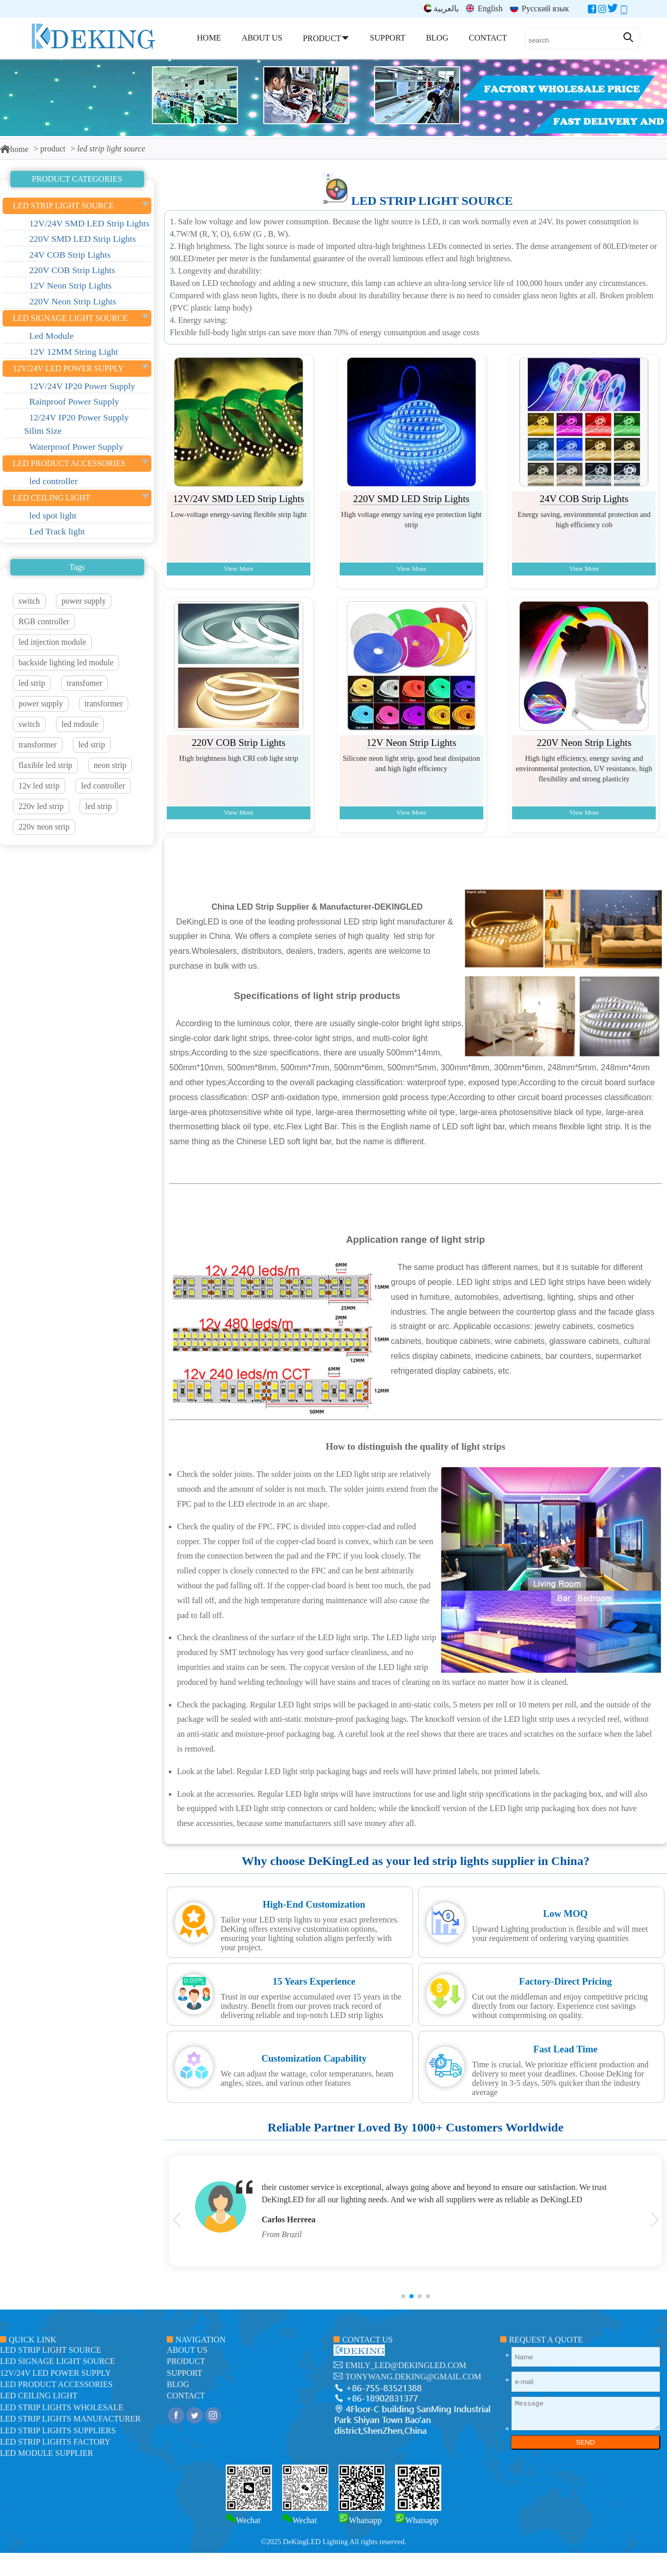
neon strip (110, 765)
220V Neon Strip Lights (584, 742)
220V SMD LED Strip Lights (411, 498)
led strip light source (432, 200)
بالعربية (441, 8)
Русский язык (539, 8)
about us (187, 2350)
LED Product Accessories (56, 2384)
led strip (31, 683)
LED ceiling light (38, 2395)
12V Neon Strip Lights (411, 742)
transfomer (84, 683)
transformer (104, 703)
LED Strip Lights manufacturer (70, 2418)
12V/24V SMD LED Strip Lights (238, 498)
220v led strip (41, 806)
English (484, 8)
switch (29, 601)
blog (178, 2384)
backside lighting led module (65, 662)
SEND (585, 2442)
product (53, 148)
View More (238, 568)
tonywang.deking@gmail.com (413, 2376)
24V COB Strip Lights (584, 498)
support (184, 2373)
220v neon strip (44, 826)
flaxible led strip (45, 765)
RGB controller (43, 621)
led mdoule (80, 724)
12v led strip (39, 785)
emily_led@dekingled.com (405, 2365)
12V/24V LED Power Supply (55, 2373)
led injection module (52, 642)
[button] (403, 2296)
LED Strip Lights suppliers (58, 2430)
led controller (103, 785)
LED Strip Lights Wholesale (61, 2407)
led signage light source (57, 2361)
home (14, 149)
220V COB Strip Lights (239, 742)
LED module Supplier (46, 2453)
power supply (84, 601)
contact (186, 2395)
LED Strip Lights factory (55, 2441)
